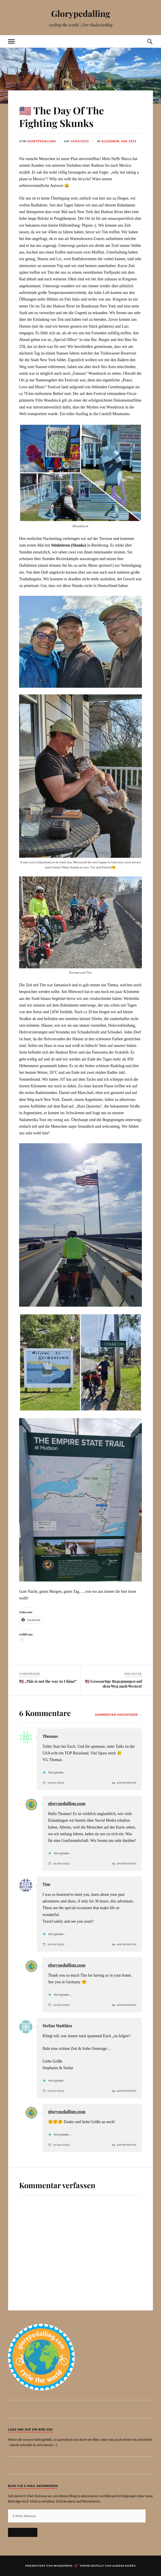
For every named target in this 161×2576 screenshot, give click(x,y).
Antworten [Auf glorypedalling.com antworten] (126, 1863)
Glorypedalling (80, 13)
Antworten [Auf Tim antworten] (126, 1944)
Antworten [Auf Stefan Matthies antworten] (126, 2091)
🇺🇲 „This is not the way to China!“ (48, 1681)
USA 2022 (129, 141)
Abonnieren (22, 2532)
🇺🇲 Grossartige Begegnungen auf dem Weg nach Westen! (113, 1683)
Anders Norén (124, 2565)
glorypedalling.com (66, 1803)
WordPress (63, 2565)
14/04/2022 (79, 141)
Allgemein (110, 141)
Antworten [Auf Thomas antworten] (126, 1782)
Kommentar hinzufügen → (118, 1714)
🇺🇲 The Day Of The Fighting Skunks (61, 116)
